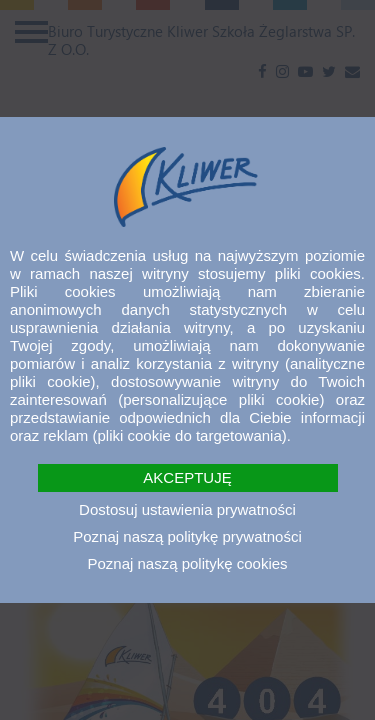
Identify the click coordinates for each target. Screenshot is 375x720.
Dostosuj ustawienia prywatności (187, 509)
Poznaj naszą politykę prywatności (187, 536)
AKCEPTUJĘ (187, 477)
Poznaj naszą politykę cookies (187, 563)
